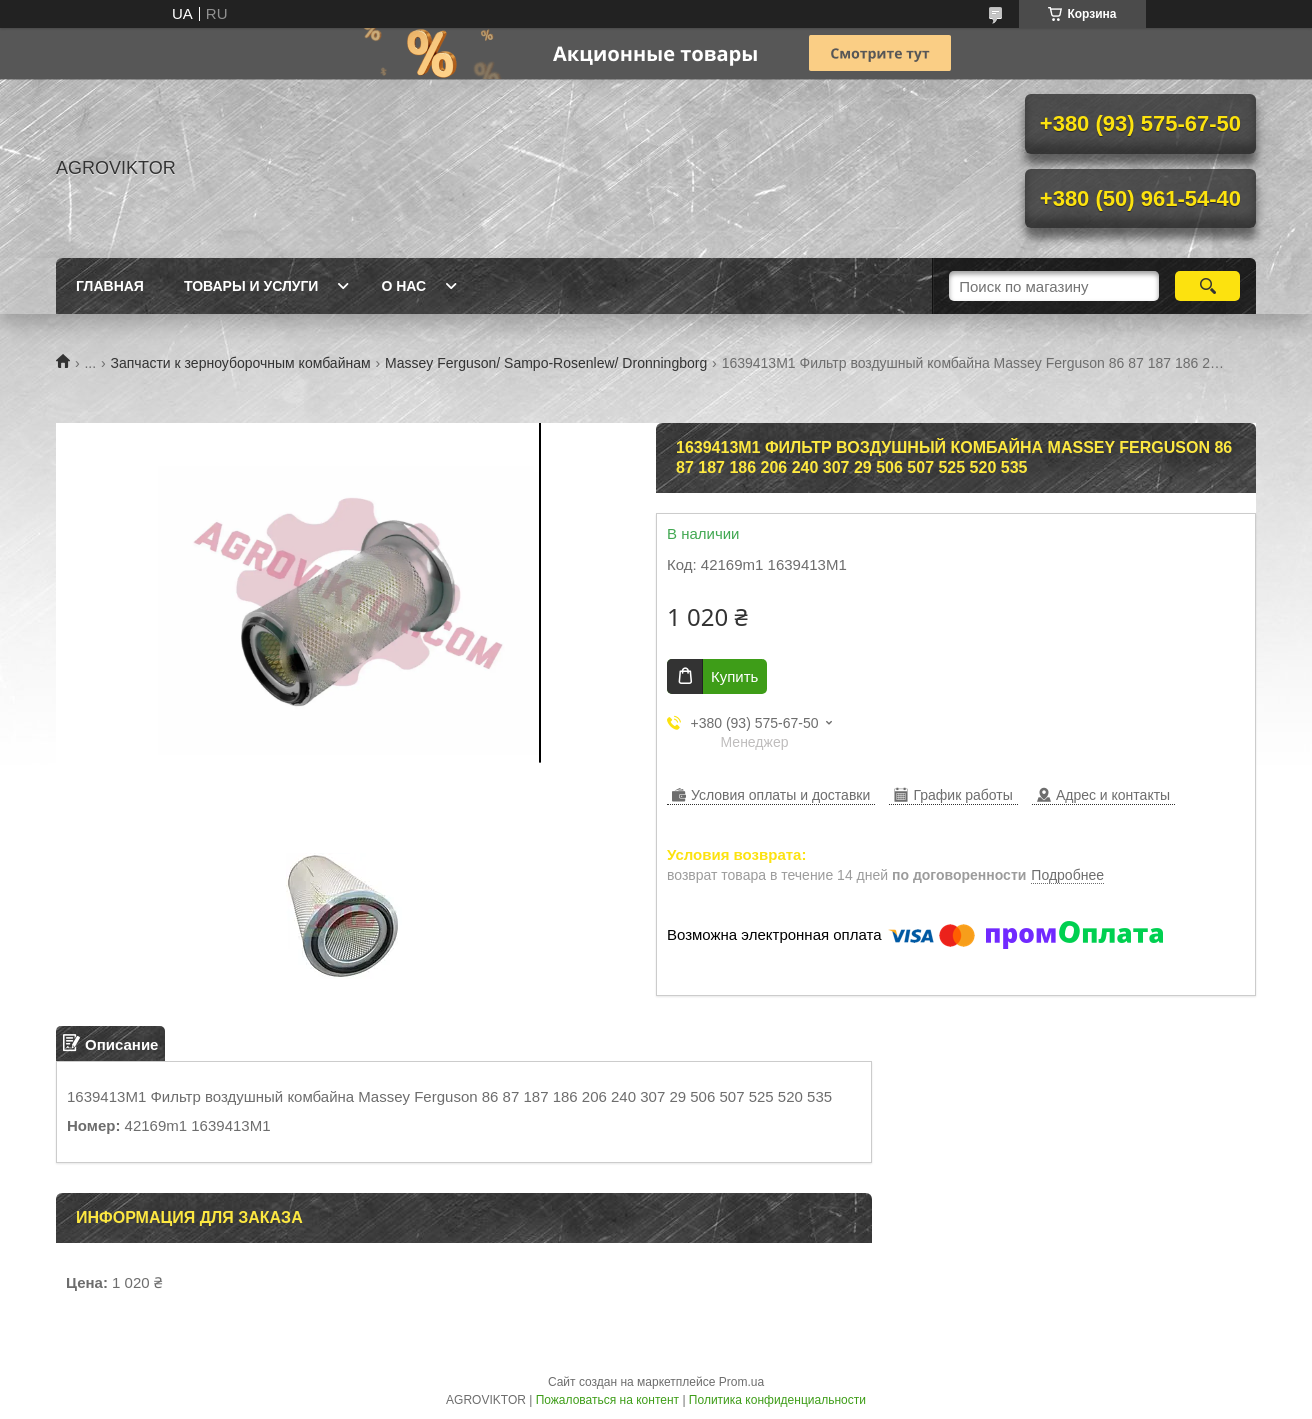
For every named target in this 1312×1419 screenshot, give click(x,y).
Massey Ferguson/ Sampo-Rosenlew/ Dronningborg (546, 363)
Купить (734, 676)
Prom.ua (741, 1382)
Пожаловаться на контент (607, 1400)
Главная (110, 286)
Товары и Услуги (251, 286)
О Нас (403, 286)
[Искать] (1207, 286)
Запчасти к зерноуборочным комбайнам (241, 363)
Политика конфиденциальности (777, 1400)
